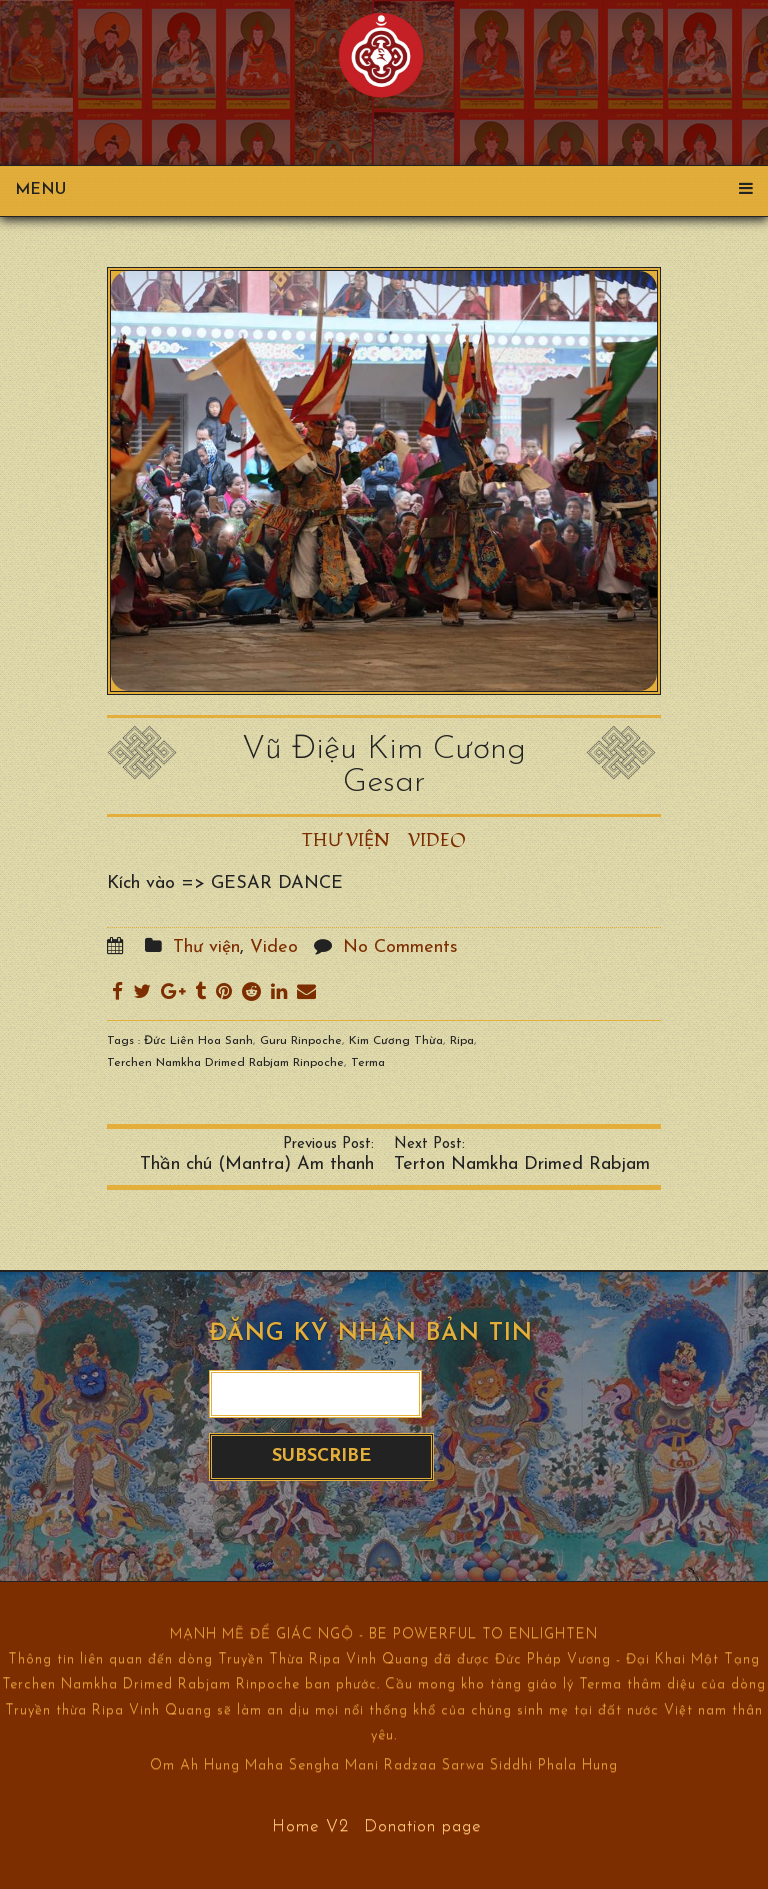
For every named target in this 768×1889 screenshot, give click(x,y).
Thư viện (346, 840)
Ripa (462, 1041)
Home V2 (310, 1825)
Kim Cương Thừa (396, 1041)
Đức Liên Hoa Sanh (198, 1041)
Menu (384, 190)
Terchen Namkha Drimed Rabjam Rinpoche (225, 1063)
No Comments (400, 947)
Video (437, 840)
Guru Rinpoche (301, 1041)
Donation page (423, 1825)
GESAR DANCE (277, 883)
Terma (368, 1063)
